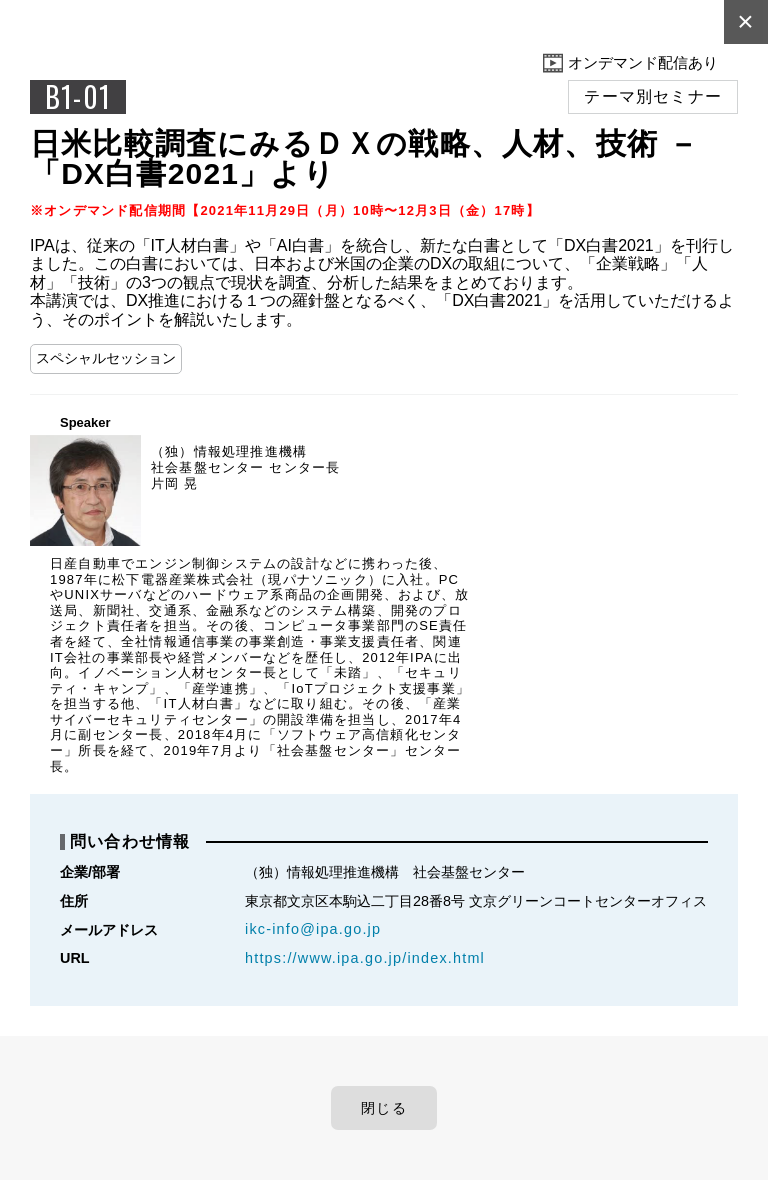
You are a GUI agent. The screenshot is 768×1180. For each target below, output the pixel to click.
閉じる (384, 1108)
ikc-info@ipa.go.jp (313, 929)
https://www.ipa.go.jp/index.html (365, 958)
